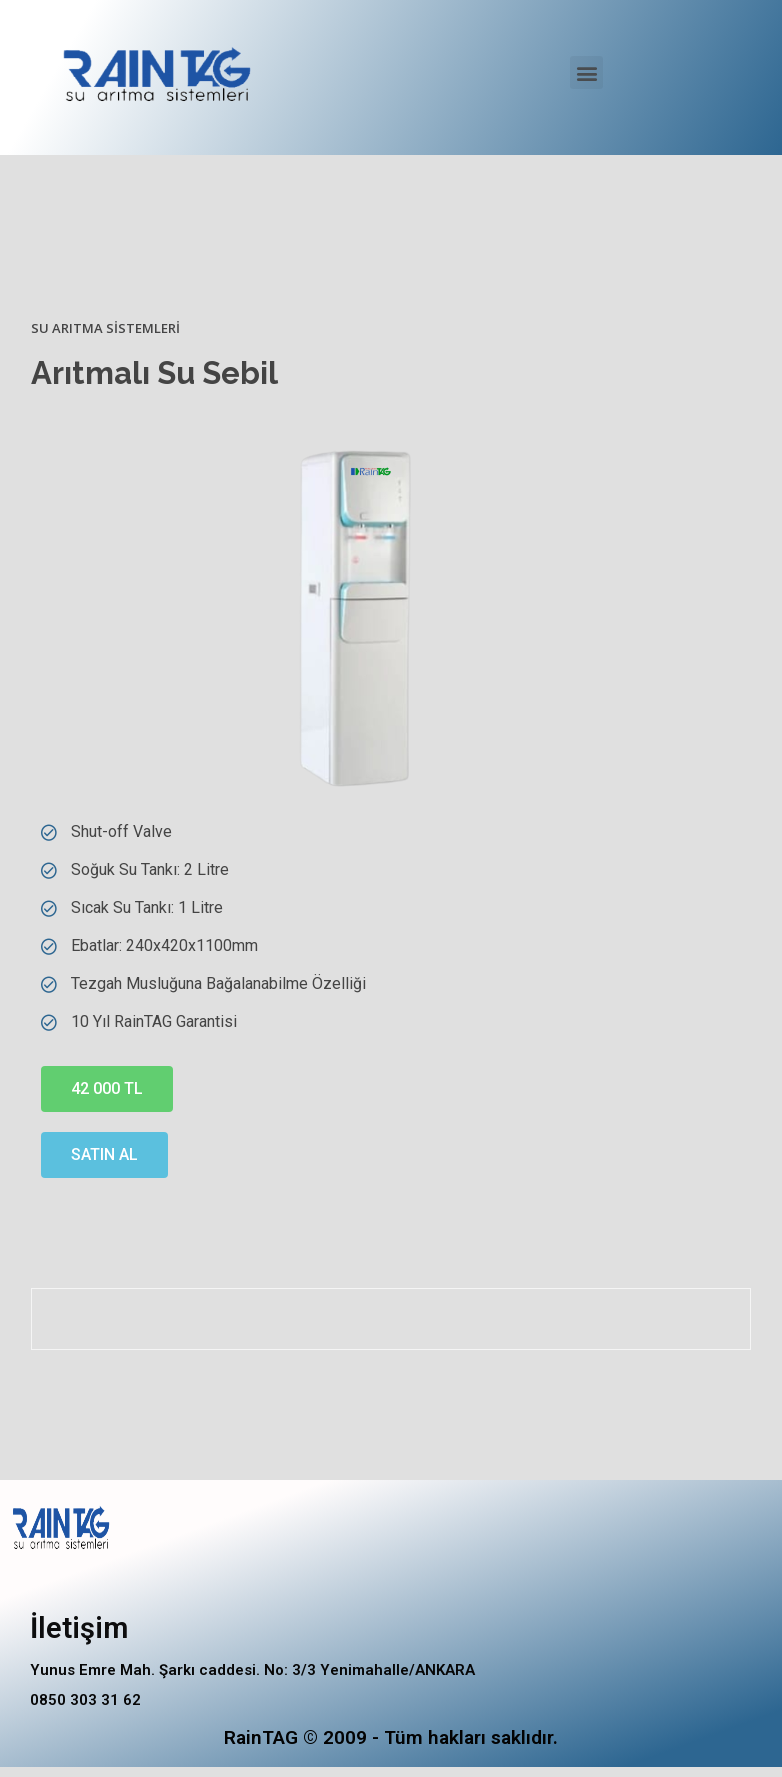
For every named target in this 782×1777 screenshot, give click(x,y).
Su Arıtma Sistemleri (105, 328)
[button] (586, 72)
